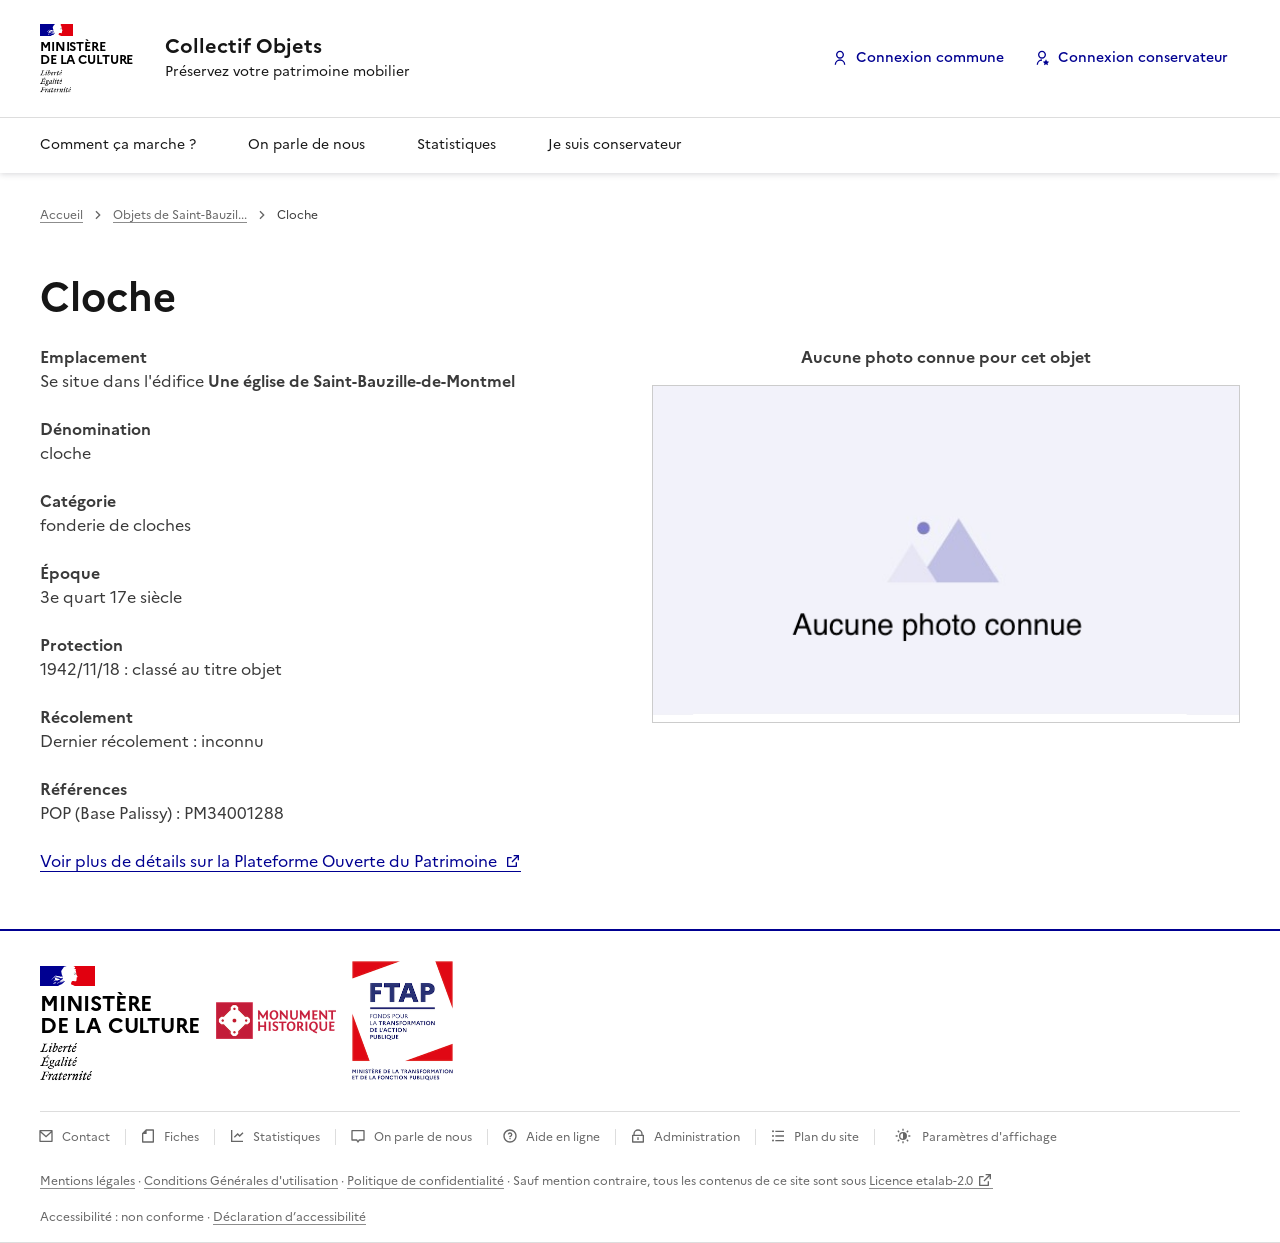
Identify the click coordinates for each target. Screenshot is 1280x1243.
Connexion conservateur (1143, 57)
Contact (87, 1137)
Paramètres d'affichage (988, 1137)
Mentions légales (87, 1181)
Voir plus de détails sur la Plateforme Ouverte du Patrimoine (270, 861)
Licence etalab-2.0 (921, 1181)
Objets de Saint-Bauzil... (180, 215)
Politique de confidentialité (425, 1181)
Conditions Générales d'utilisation (241, 1181)
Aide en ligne (564, 1137)
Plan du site (828, 1137)
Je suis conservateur (615, 144)
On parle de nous (306, 144)
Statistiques (456, 144)
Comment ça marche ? (118, 144)
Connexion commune (930, 57)
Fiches (183, 1137)
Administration (698, 1137)
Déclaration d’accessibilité (289, 1217)
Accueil (61, 215)
